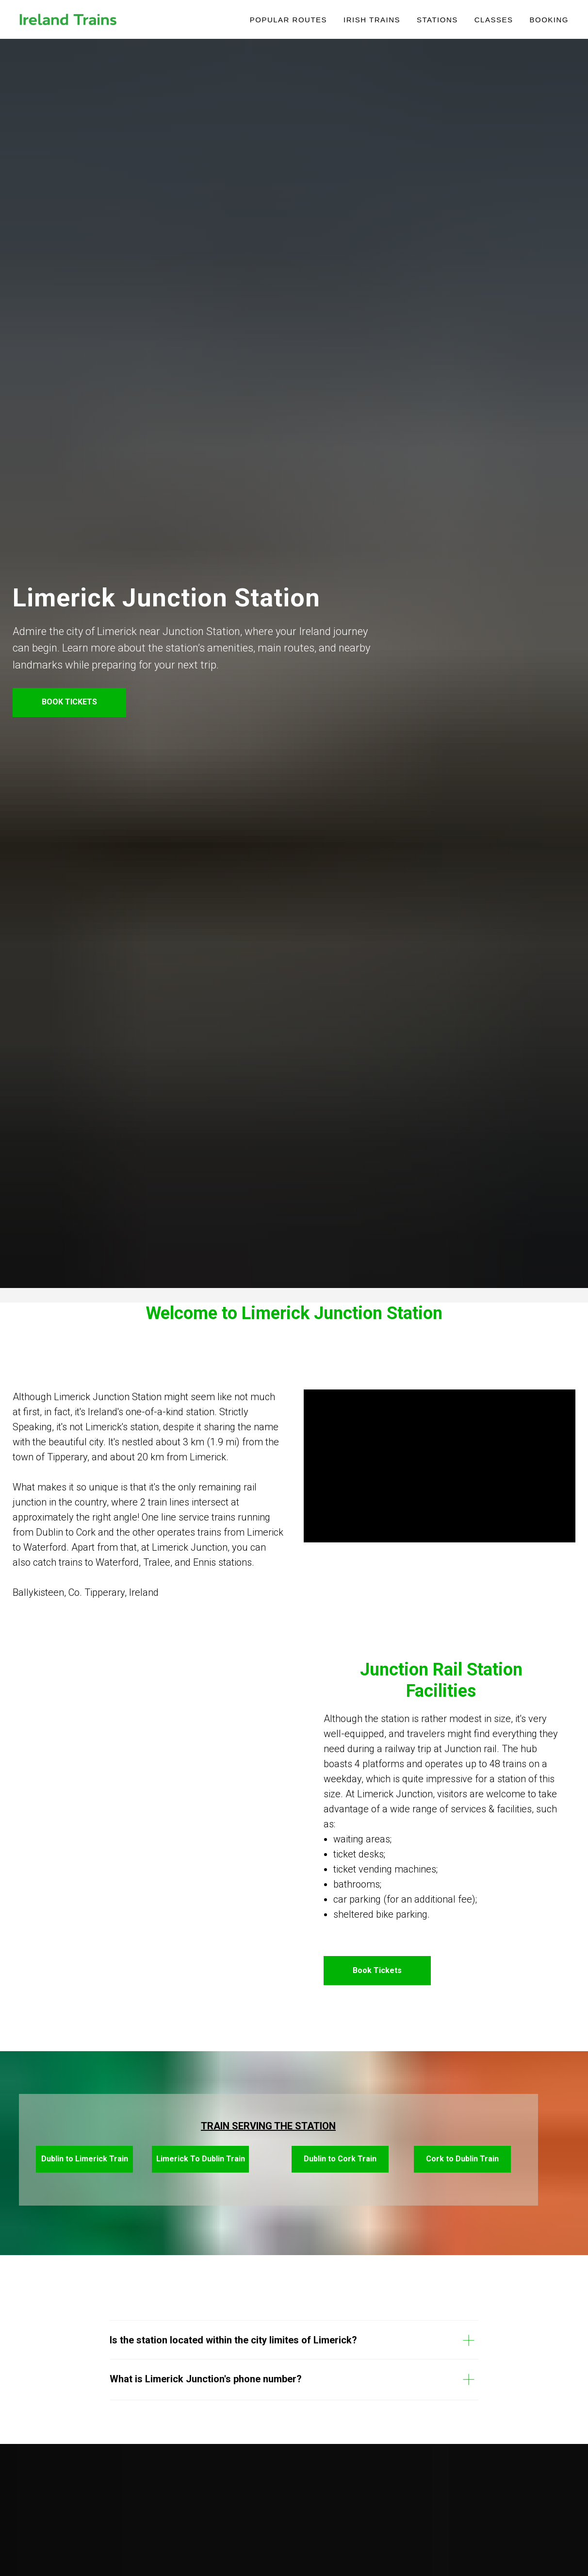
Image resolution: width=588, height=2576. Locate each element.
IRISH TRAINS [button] (371, 20)
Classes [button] (493, 20)
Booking (549, 20)
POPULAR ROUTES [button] (288, 20)
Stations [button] (437, 20)
